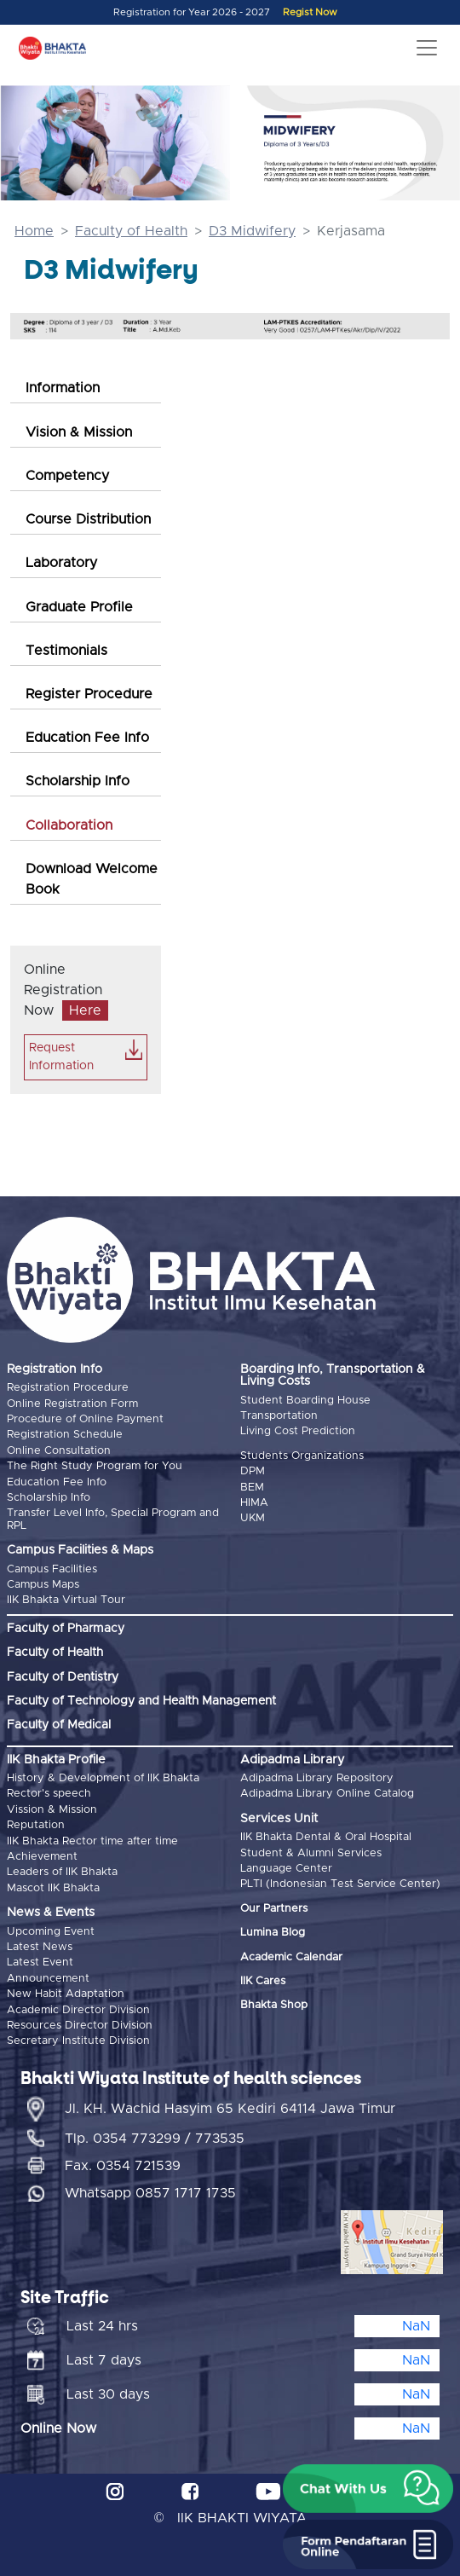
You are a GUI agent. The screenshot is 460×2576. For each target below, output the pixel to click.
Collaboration (69, 825)
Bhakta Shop (274, 2005)
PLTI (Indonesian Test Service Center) (340, 1884)
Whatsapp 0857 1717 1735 (150, 2193)
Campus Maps (43, 1584)
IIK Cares (262, 1981)
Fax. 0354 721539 (123, 2166)
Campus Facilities (52, 1569)
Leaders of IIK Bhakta (62, 1872)
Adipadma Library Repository (317, 1778)
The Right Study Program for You (94, 1466)
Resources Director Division (79, 2025)
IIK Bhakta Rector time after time (92, 1841)
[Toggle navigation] (427, 48)
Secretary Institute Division (78, 2040)
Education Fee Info (87, 737)
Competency (67, 476)
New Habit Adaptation (65, 1994)
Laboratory (61, 563)
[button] (368, 2489)
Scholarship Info (77, 781)
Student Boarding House (305, 1400)
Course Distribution (88, 519)
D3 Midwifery (252, 231)
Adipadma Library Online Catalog (327, 1793)
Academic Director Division (78, 2010)
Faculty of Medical (59, 1725)
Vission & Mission (52, 1809)
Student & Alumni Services (311, 1853)
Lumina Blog (272, 1932)
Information (63, 388)
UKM (252, 1518)
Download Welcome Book (92, 879)
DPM (252, 1471)
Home (34, 231)
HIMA (254, 1502)
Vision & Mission (79, 432)
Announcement (48, 1978)
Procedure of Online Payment (85, 1419)
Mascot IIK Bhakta (53, 1888)
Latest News (39, 1947)
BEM (252, 1487)
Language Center (286, 1868)
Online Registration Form (72, 1404)
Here (85, 1010)
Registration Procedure (68, 1387)
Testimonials (66, 650)
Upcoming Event (51, 1931)
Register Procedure (89, 694)
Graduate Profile (79, 607)
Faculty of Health (131, 231)
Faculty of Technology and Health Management (141, 1701)
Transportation (279, 1415)
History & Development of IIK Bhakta (103, 1778)
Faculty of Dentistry (62, 1677)
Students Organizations (302, 1456)
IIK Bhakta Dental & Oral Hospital (325, 1837)
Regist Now (310, 12)
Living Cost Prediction (297, 1431)
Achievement (42, 1856)
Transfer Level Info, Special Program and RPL (113, 1519)
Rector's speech (49, 1793)
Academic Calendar (291, 1957)
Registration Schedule (65, 1434)
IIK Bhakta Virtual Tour (66, 1600)
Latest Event (40, 1962)
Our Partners (274, 1908)
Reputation (36, 1825)
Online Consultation (59, 1450)
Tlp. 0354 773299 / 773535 (154, 2138)
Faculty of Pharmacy (65, 1629)
